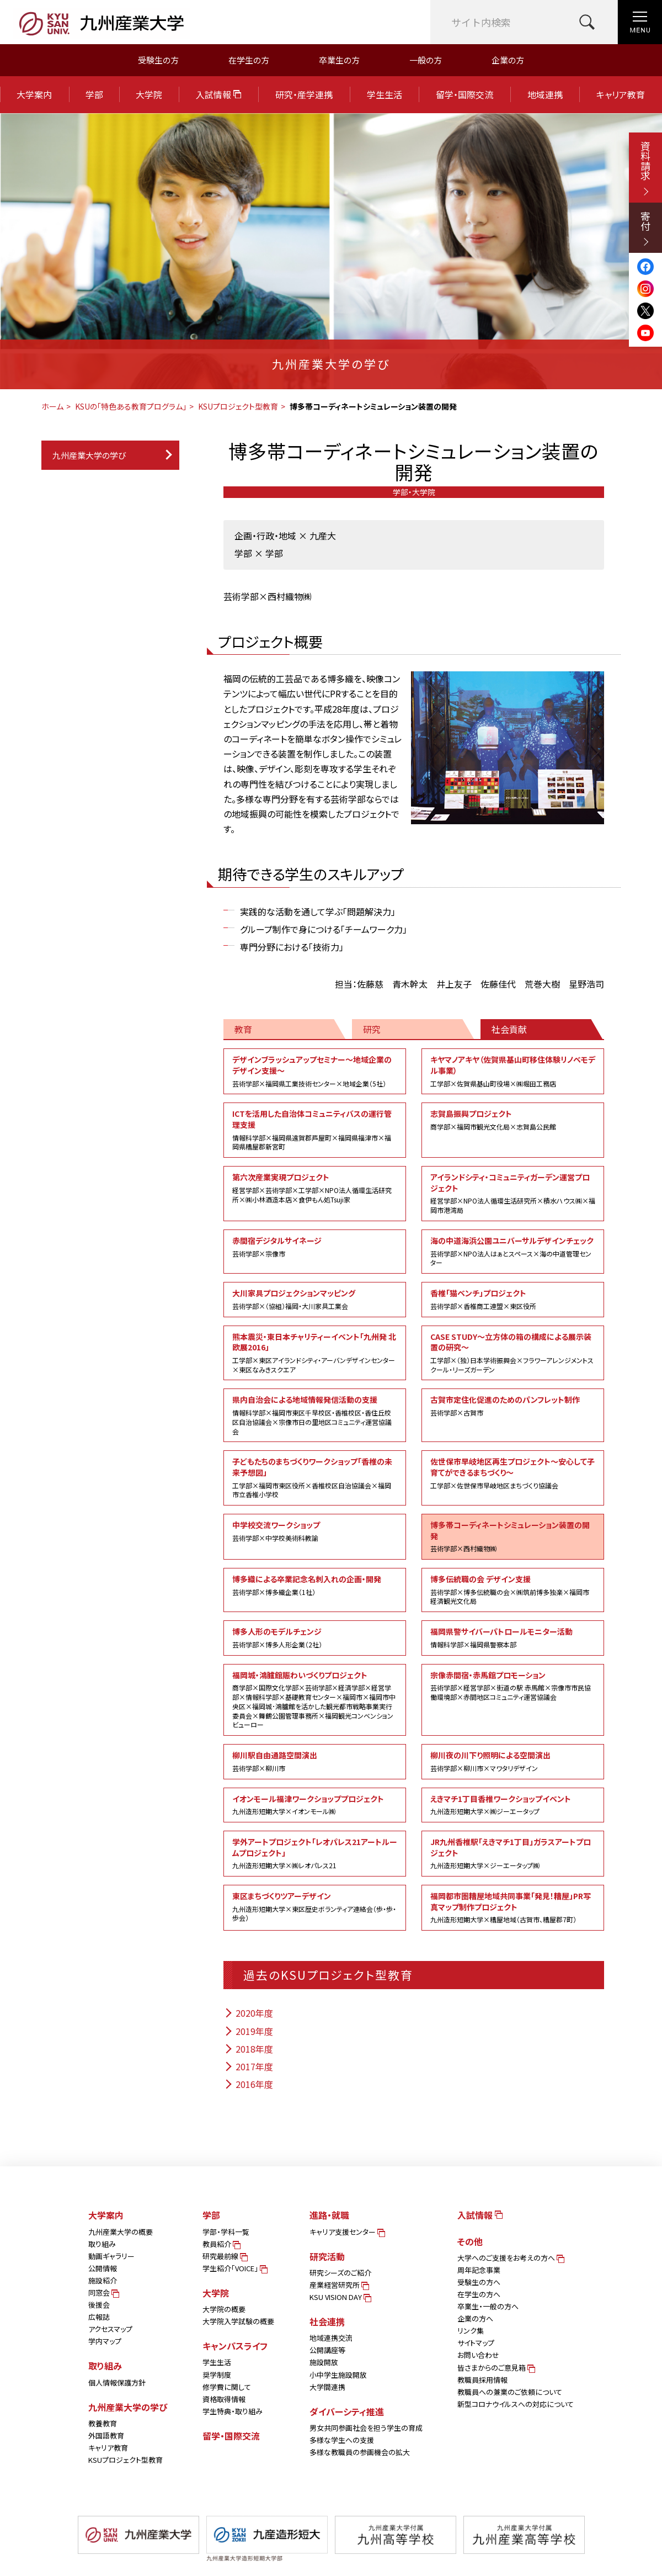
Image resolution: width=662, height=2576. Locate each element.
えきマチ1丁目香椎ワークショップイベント (512, 1804)
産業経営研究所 (338, 2285)
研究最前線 (224, 2256)
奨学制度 (216, 2375)
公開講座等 (327, 2350)
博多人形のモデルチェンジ (314, 1637)
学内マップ (104, 2341)
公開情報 (102, 2268)
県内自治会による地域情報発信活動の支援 (314, 1415)
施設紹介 (102, 2280)
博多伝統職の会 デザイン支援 (512, 1589)
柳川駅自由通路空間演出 (314, 1761)
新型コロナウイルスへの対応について (515, 2404)
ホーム (52, 406)
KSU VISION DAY (339, 2297)
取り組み (102, 2244)
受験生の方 (158, 60)
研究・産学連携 (304, 94)
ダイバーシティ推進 (346, 2411)
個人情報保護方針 (117, 2382)
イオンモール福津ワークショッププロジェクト (314, 1804)
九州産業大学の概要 (120, 2232)
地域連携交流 (331, 2338)
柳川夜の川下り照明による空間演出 (512, 1761)
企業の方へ (475, 2318)
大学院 (149, 94)
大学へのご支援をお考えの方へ (510, 2257)
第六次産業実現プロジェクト (314, 1188)
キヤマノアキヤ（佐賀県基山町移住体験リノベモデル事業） (512, 1071)
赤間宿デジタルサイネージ (314, 1246)
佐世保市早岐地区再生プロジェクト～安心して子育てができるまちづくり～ (512, 1473)
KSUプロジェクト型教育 (238, 406)
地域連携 (545, 94)
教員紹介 (220, 2244)
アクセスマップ (110, 2329)
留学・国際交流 (464, 94)
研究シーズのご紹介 (340, 2272)
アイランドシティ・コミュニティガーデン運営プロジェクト (512, 1193)
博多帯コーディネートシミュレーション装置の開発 (512, 1536)
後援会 (99, 2304)
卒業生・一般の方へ (488, 2306)
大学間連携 (327, 2387)
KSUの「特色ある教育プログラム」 (130, 406)
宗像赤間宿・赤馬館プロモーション (512, 1685)
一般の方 (425, 60)
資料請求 (645, 168)
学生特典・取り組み (232, 2411)
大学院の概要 (223, 2309)
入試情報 (218, 94)
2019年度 (248, 2031)
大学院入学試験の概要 (238, 2321)
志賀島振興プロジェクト (512, 1119)
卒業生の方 (339, 60)
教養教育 (102, 2423)
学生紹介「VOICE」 (234, 2268)
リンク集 (470, 2330)
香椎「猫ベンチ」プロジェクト (512, 1299)
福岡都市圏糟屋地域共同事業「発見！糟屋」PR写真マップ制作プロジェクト (512, 1907)
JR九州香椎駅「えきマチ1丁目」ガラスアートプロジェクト (512, 1853)
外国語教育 (106, 2435)
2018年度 (248, 2048)
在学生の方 (248, 60)
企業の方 (508, 60)
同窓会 (103, 2292)
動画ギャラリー (111, 2256)
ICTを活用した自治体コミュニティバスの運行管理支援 (314, 1130)
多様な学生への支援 (341, 2440)
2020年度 (248, 2013)
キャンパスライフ (235, 2345)
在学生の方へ (478, 2294)
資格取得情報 (223, 2399)
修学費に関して (226, 2387)
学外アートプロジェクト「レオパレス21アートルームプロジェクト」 (314, 1853)
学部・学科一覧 (225, 2232)
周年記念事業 (478, 2270)
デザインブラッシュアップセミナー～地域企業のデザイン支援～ (314, 1071)
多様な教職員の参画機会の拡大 (359, 2452)
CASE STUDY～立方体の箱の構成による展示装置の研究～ (512, 1353)
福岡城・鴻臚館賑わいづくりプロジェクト (314, 1699)
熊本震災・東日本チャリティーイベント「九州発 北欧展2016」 (314, 1353)
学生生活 (384, 94)
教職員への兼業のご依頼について (509, 2392)
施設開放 (323, 2362)
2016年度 (248, 2084)
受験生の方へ (478, 2282)
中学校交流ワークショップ (314, 1531)
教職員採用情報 (482, 2379)
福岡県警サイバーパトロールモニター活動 (512, 1637)
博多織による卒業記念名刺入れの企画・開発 (314, 1585)
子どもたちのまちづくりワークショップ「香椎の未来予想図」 (314, 1477)
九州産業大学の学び (89, 455)
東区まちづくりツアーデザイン (314, 1906)
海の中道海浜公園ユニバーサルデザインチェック (512, 1251)
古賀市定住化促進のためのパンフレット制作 (512, 1405)
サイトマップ (475, 2343)
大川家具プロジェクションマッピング (314, 1299)
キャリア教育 (620, 94)
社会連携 (327, 2321)
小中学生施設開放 (338, 2375)
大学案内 (34, 94)
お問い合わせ (478, 2355)
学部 (94, 94)
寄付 (645, 228)
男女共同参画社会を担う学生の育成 (366, 2428)
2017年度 (248, 2066)
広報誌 (99, 2317)
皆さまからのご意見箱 (495, 2367)
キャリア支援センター (346, 2232)
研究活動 (327, 2256)
